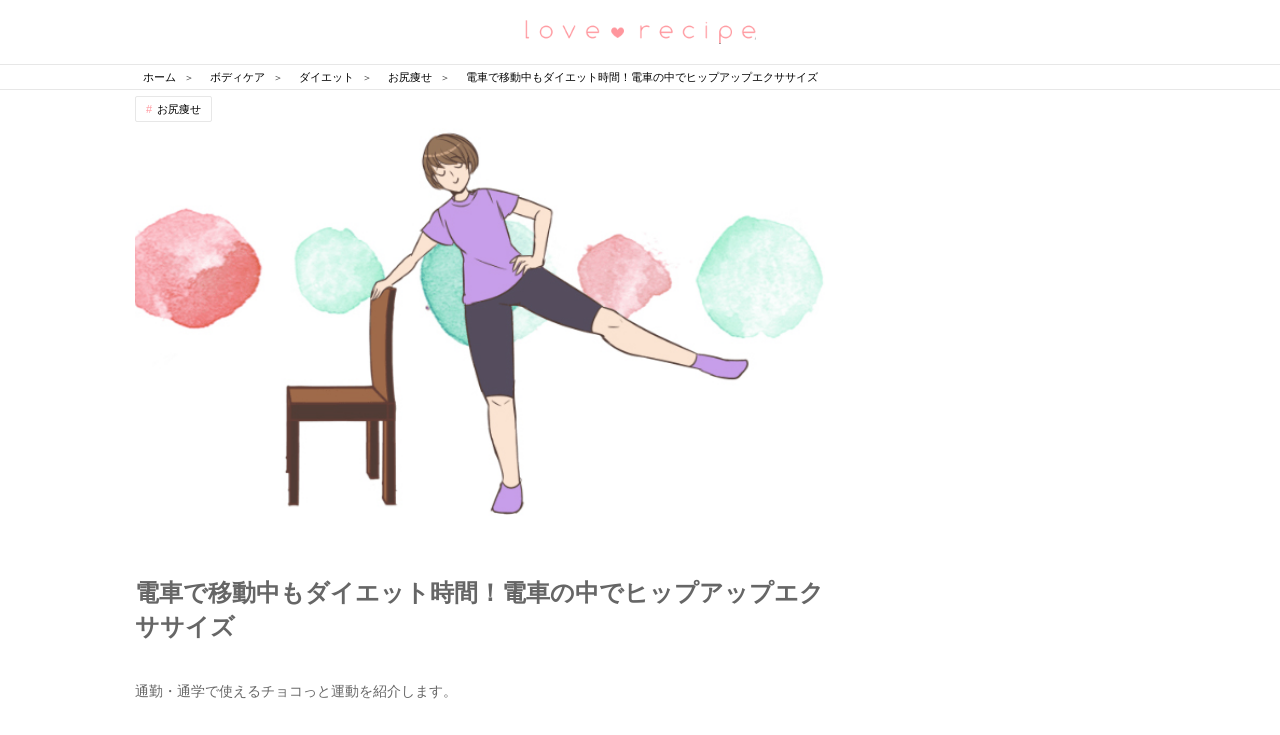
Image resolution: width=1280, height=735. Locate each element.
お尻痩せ (179, 109)
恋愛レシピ (640, 30)
